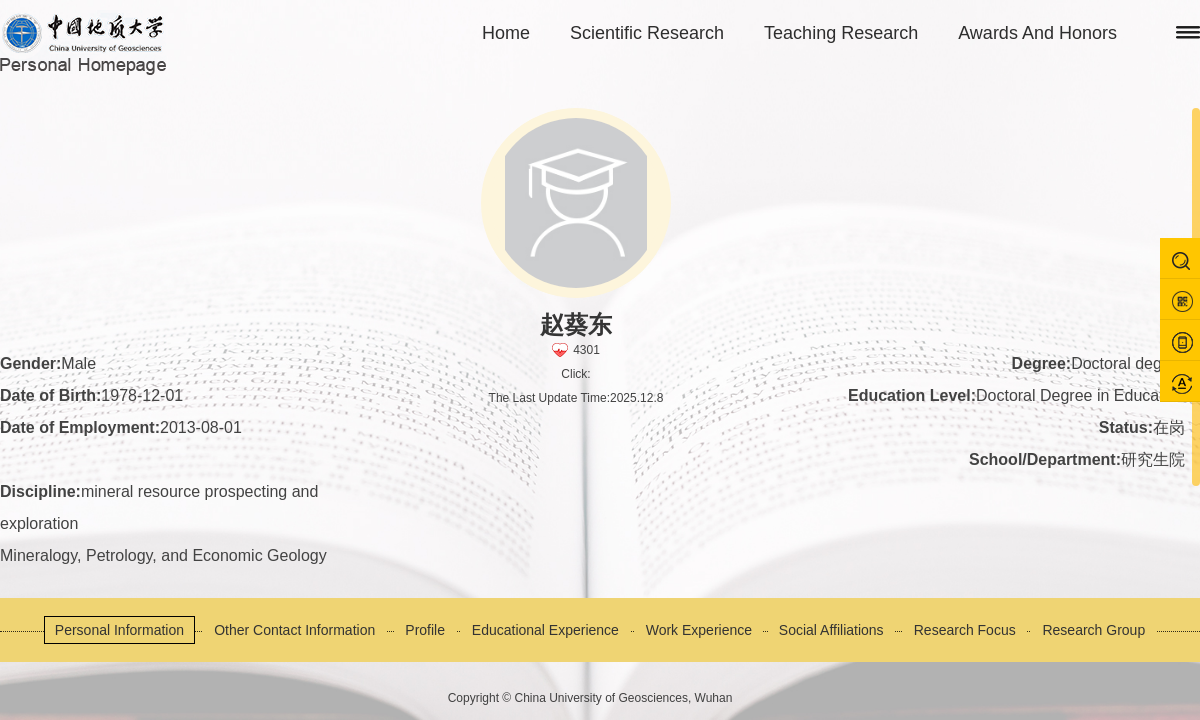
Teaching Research (841, 33)
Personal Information (119, 630)
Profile (425, 630)
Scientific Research (647, 33)
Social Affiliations (831, 630)
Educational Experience (545, 630)
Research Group (1093, 630)
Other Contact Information (294, 630)
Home (506, 33)
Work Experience (699, 630)
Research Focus (965, 630)
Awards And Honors (1037, 33)
